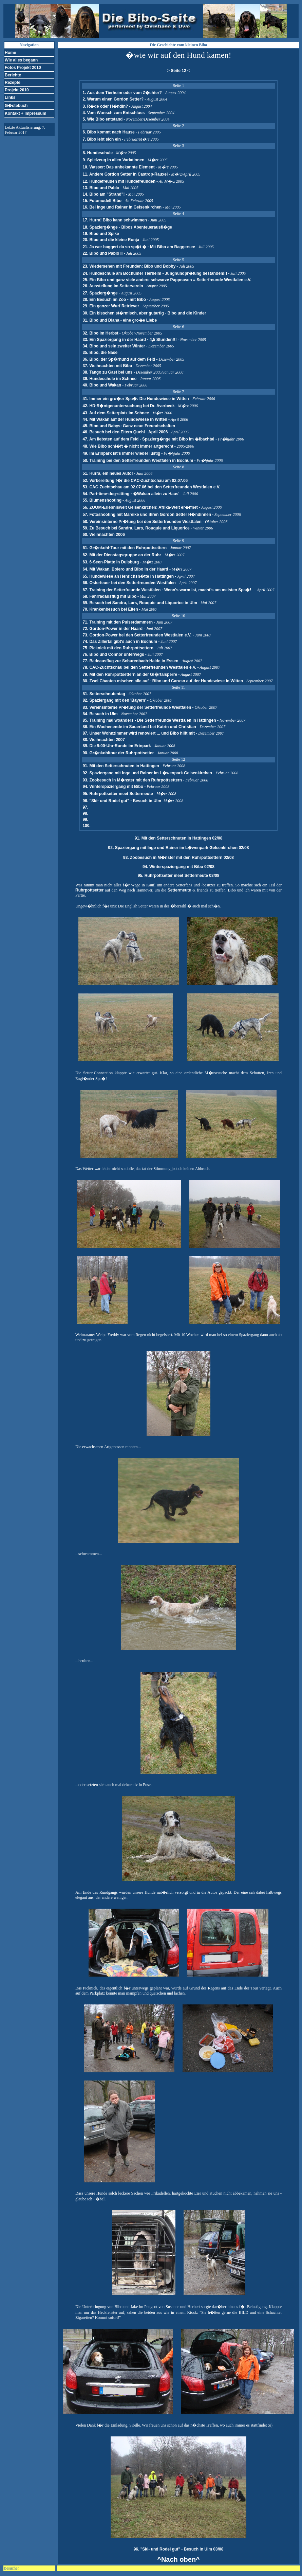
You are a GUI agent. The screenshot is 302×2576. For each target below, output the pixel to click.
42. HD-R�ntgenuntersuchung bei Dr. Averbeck (128, 405)
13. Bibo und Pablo (100, 187)
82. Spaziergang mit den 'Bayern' (114, 700)
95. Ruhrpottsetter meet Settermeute (118, 793)
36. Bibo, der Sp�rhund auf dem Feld (118, 359)
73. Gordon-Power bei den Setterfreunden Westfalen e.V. (137, 635)
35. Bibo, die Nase (99, 352)
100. (86, 825)
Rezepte (12, 82)
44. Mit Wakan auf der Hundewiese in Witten (124, 419)
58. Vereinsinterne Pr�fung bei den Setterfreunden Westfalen (142, 521)
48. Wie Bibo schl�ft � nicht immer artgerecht (127, 446)
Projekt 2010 (17, 90)
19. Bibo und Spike (100, 233)
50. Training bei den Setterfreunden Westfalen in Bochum (138, 460)
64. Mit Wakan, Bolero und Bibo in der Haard (125, 569)
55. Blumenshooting (101, 500)
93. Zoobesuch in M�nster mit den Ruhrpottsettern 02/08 (178, 857)
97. (85, 807)
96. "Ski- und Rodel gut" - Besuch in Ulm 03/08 (179, 2549)
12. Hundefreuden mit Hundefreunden (118, 181)
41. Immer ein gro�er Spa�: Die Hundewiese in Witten (135, 398)
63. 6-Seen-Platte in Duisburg (111, 562)
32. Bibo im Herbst (100, 333)
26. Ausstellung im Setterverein (112, 286)
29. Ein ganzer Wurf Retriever (110, 306)
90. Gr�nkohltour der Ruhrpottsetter (118, 753)
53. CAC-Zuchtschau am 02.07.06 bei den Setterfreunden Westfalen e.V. (151, 487)
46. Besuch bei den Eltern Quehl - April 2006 (125, 432)
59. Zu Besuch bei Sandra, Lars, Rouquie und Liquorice (135, 528)
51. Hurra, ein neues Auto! (107, 473)
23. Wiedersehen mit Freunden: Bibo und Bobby (128, 266)
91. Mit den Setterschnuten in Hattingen (121, 765)
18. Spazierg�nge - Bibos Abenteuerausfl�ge (127, 227)
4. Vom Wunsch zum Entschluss (113, 112)
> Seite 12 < (178, 70)
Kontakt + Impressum (25, 113)
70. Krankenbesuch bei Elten (110, 609)
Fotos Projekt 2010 (23, 67)
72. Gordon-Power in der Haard (113, 628)
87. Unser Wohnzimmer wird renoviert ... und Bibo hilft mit (139, 733)
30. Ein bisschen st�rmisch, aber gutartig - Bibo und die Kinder (144, 313)
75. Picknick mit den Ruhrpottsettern (117, 648)
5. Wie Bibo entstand (102, 119)
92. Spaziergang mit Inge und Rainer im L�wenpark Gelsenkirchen (147, 773)
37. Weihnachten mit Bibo (107, 365)
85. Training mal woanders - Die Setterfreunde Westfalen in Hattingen (149, 720)
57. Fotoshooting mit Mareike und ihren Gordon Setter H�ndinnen (146, 514)
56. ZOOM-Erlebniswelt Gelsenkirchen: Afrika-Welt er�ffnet (140, 507)
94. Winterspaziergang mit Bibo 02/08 (178, 866)
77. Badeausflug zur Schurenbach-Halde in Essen (130, 661)
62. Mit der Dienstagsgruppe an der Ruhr (122, 555)
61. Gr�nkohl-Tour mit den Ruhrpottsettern (125, 547)
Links (10, 97)
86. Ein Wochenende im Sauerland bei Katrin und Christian (139, 726)
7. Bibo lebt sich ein (101, 139)
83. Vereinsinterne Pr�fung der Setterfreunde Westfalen (137, 707)
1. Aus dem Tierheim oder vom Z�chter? (122, 92)
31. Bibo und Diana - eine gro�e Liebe (119, 320)
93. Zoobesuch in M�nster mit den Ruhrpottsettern (132, 780)
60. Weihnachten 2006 (103, 534)
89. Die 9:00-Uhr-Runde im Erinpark (117, 745)
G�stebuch (16, 105)
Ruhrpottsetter (89, 890)
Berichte (13, 75)
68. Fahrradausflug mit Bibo (109, 596)
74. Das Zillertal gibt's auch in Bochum (120, 641)
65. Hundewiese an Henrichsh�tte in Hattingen (128, 576)
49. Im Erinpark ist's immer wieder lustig (121, 453)
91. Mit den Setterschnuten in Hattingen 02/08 (179, 838)
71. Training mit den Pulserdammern (117, 622)
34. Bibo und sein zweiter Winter (113, 346)
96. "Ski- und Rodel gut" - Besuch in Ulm (121, 800)
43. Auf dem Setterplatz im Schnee (115, 413)
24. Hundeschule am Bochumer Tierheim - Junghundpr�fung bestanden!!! (154, 273)
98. (85, 813)
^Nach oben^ (178, 2559)
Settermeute (179, 890)
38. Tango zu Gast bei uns (107, 372)
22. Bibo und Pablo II (102, 253)
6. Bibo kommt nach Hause (108, 132)
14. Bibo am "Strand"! (103, 194)
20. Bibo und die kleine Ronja (110, 239)
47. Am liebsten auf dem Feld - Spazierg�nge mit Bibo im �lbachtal (148, 439)
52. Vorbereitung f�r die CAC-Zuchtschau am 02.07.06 (135, 480)
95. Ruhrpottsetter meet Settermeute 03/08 (179, 875)
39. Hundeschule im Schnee (109, 378)
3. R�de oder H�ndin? (105, 106)
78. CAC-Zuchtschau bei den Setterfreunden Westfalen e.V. (139, 667)
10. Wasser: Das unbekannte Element (118, 167)
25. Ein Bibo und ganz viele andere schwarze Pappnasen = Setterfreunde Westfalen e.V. (166, 279)
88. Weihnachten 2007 (103, 739)
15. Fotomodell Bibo (101, 200)
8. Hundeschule (97, 152)
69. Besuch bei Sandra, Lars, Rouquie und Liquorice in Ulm (139, 602)
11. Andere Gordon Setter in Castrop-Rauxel (125, 174)
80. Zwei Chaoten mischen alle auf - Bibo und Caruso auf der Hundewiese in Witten (162, 681)
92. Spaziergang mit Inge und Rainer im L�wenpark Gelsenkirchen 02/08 (178, 847)
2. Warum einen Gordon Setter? (113, 99)
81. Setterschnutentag (104, 693)
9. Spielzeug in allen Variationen (113, 160)
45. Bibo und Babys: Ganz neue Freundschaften (128, 426)
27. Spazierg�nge (99, 293)
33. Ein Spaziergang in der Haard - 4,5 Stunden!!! (129, 339)
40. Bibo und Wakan (102, 385)
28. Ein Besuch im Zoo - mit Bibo (114, 299)
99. (85, 819)
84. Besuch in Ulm (100, 713)
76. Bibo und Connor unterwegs (113, 654)
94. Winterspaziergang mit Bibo (113, 786)
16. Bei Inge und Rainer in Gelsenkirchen (122, 207)
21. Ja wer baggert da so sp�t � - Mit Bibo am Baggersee (138, 247)
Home (10, 52)
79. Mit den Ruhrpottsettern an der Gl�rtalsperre (129, 674)
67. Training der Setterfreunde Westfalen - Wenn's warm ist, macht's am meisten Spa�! (166, 590)
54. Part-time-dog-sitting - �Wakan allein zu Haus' (130, 493)
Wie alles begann (21, 60)
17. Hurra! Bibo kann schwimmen (114, 220)
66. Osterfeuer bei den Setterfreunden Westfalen (129, 582)
